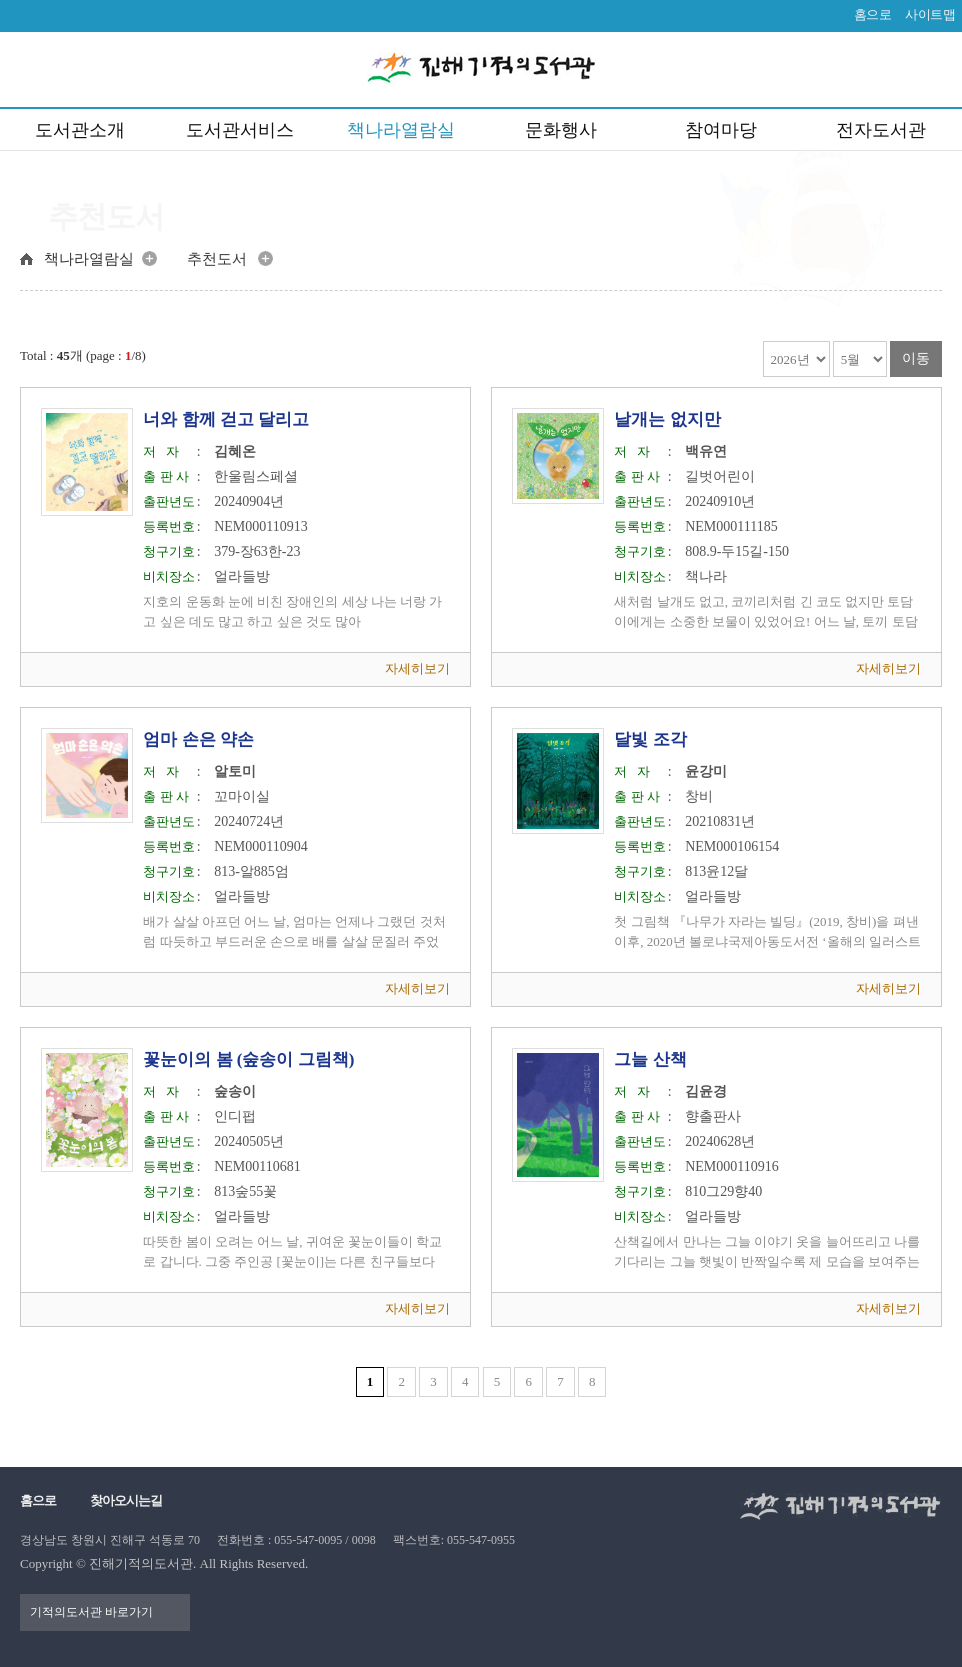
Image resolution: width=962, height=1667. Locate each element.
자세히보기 (417, 668)
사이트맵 (930, 14)
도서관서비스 (240, 130)
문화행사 (561, 130)
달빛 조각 (650, 739)
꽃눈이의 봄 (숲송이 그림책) (248, 1059)
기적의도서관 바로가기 (91, 1612)
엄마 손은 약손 (198, 739)
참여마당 (721, 130)
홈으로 (873, 14)
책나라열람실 (401, 130)
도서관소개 (80, 130)
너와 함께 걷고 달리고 (226, 419)
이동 (916, 358)
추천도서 (217, 259)
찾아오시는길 (126, 1500)
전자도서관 (881, 130)
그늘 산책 (650, 1059)
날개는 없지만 (667, 419)
